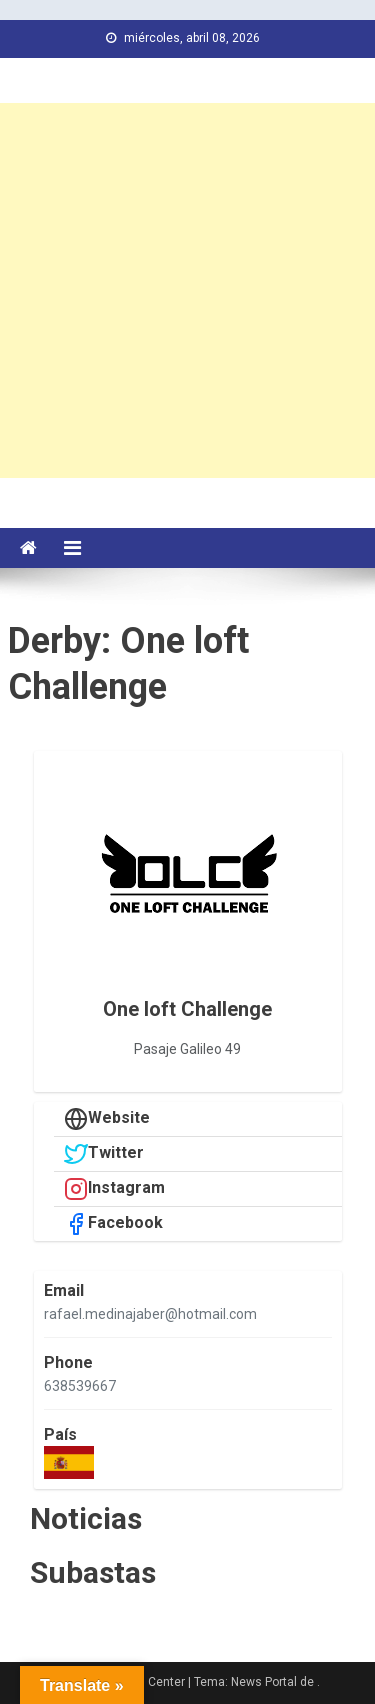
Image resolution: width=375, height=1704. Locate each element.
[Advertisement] (187, 290)
